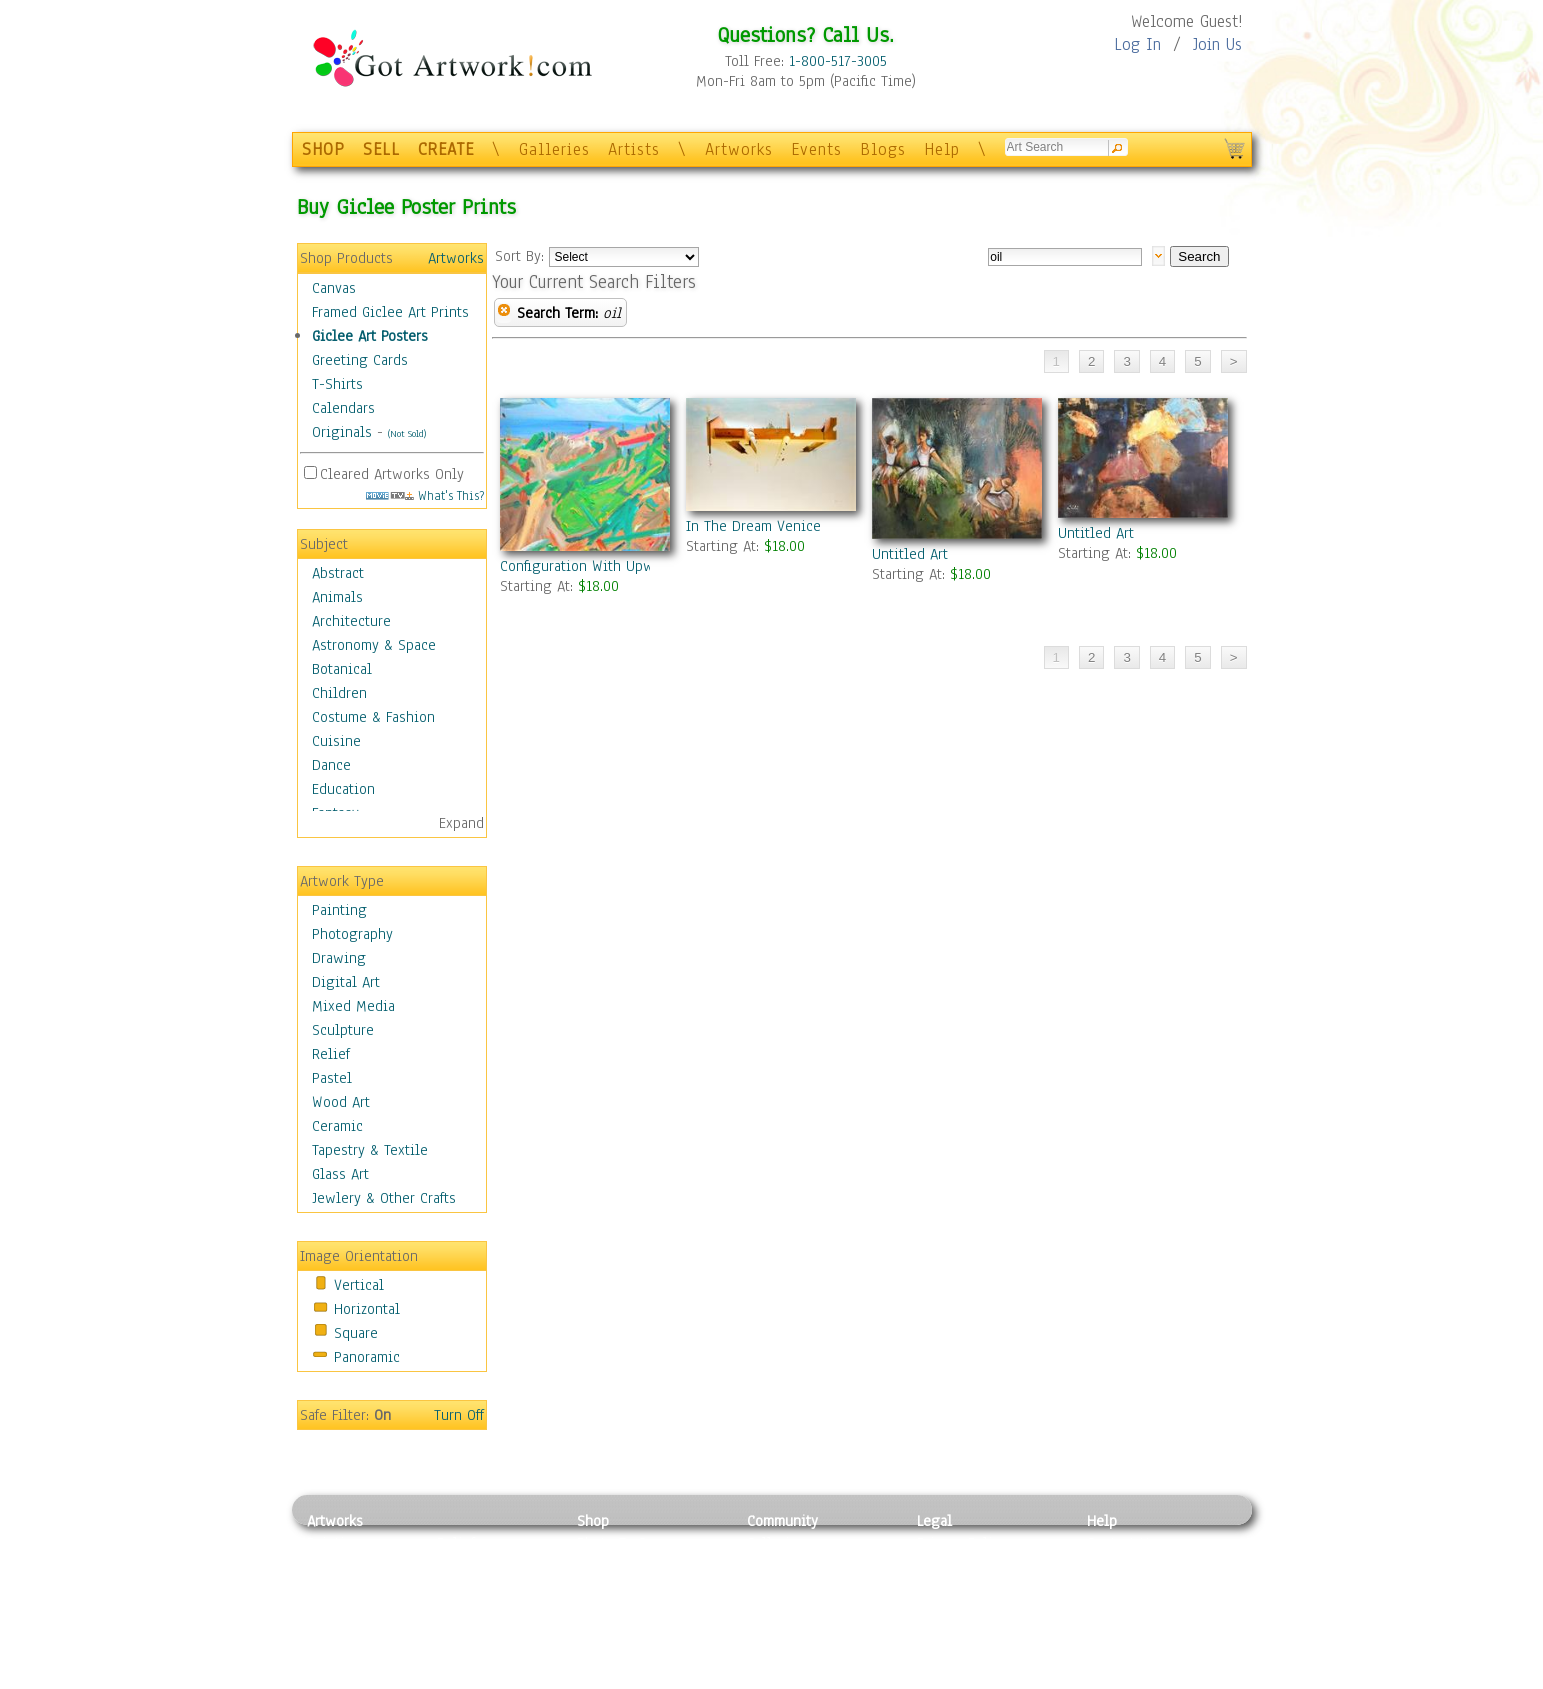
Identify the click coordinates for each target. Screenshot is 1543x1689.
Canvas (334, 288)
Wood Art (341, 1102)
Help (942, 149)
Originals (342, 432)
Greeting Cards (360, 360)
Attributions (950, 1588)
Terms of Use (958, 1566)
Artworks (739, 149)
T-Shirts (337, 384)
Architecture (351, 621)
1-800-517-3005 (838, 61)
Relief (331, 1054)
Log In (1137, 44)
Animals (337, 597)
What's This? (425, 495)
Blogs (883, 149)
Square (356, 1333)
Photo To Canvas (629, 1543)
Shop (593, 1521)
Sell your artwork (803, 1633)
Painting (339, 910)
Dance (331, 765)
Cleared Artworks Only (392, 474)
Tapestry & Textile (370, 1150)
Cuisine (336, 741)
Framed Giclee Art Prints (390, 312)
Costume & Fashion (373, 717)
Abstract (338, 573)
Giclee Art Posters (370, 336)
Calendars (343, 408)
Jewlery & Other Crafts (384, 1198)
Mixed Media (353, 1006)
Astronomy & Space (374, 645)
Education (343, 789)
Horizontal (367, 1309)
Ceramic (337, 1126)
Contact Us (1121, 1543)
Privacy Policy (962, 1543)
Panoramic (367, 1357)
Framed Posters (625, 1566)
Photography (352, 934)
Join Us (1217, 44)
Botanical (342, 669)
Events (816, 149)
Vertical (359, 1285)
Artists (634, 149)
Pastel (332, 1078)
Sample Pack (1127, 1566)
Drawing (339, 958)
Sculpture (343, 1030)
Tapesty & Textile (492, 1633)
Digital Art (346, 982)
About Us (1116, 1588)
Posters (600, 1588)
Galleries (554, 149)
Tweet (1106, 1678)
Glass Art (340, 1174)
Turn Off (459, 1415)
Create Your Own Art (641, 1678)
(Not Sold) (407, 433)
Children (339, 693)
